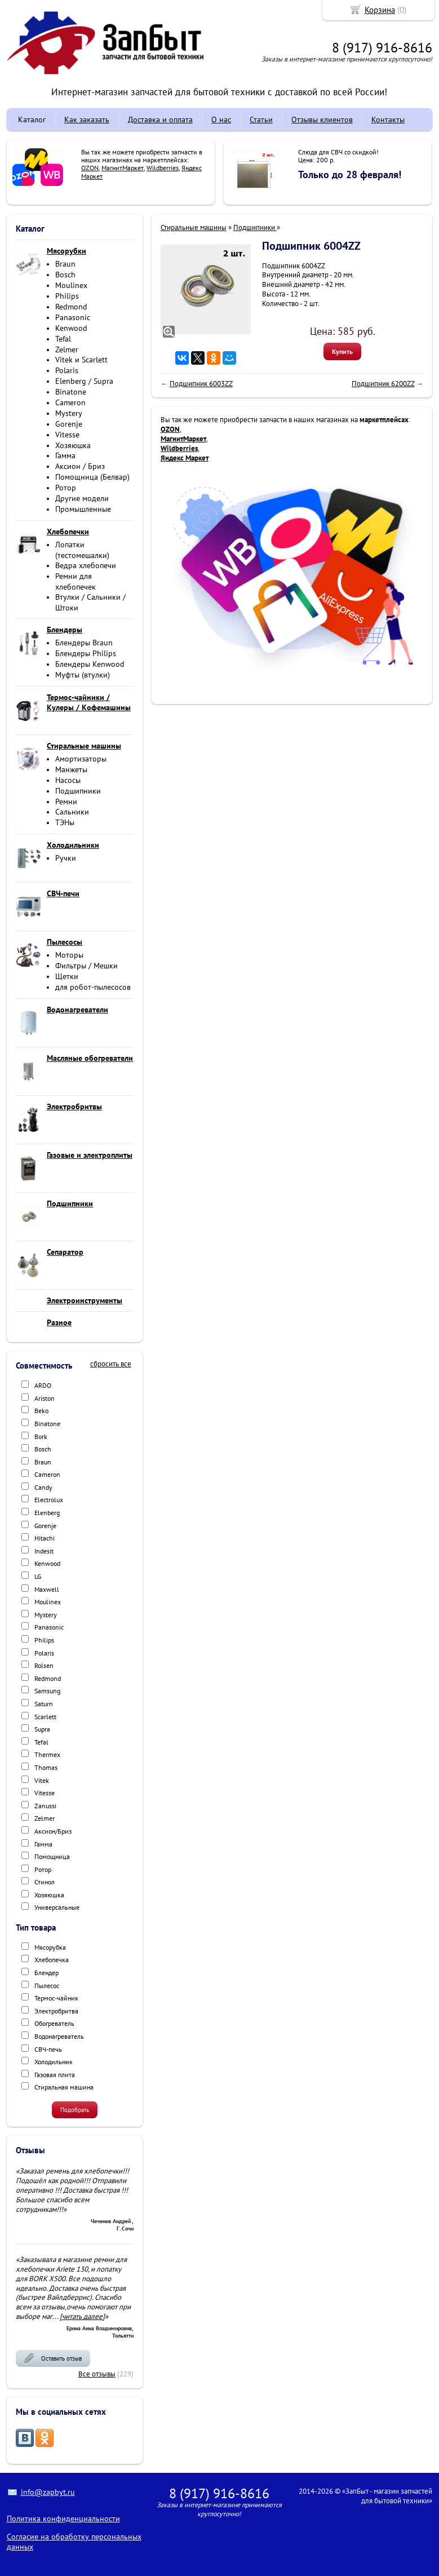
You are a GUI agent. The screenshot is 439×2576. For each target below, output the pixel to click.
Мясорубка (50, 1947)
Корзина (380, 10)
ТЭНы (64, 822)
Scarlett (45, 1716)
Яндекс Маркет (185, 458)
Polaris (66, 370)
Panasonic (72, 317)
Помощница (52, 1856)
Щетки (66, 976)
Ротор (65, 488)
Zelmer (66, 349)
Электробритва (56, 2011)
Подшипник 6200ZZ (383, 383)
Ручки (65, 858)
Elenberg (47, 1512)
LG (37, 1576)
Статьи (261, 119)
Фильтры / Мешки (86, 966)
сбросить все (110, 1364)
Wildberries (163, 167)
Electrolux (48, 1499)
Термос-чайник (56, 1998)
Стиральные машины (194, 227)
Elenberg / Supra (84, 381)
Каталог (32, 119)
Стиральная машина (64, 2087)
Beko (41, 1410)
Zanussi (45, 1806)
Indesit (44, 1551)
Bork (40, 1436)
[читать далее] (82, 2316)
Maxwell (46, 1589)
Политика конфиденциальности (63, 2518)
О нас (221, 119)
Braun (65, 264)
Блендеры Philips (85, 653)
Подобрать (74, 2110)
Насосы (68, 780)
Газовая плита (54, 2074)
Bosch (65, 274)
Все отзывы (97, 2374)
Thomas (45, 1767)
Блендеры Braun (84, 643)
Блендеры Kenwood (90, 664)
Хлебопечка (51, 1959)
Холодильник (53, 2061)
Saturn (43, 1703)
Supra (42, 1729)
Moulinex (71, 285)
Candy (43, 1487)
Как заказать (86, 119)
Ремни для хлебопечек (75, 581)
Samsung (47, 1691)
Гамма (65, 455)
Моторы (69, 955)
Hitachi (44, 1538)
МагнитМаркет (122, 167)
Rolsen (44, 1665)
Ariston (44, 1398)
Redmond (71, 307)
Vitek (41, 1780)
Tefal (63, 339)
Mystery (68, 413)
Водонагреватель (59, 2036)
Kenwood (71, 328)
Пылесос (46, 1985)
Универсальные (56, 1907)
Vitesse (67, 435)
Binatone (70, 392)
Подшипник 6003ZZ (201, 383)
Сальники (72, 812)
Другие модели (82, 498)
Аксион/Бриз (53, 1831)
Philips (67, 296)
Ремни (66, 801)
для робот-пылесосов (93, 987)
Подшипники (78, 791)
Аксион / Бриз (80, 466)
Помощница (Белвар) (92, 477)
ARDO (42, 1385)
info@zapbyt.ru (48, 2492)
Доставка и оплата (160, 119)
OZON (90, 167)
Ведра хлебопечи (85, 565)
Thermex (47, 1754)
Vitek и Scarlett (81, 360)
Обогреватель (54, 2023)
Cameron (70, 402)
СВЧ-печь (48, 2049)
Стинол (44, 1882)
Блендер (46, 1972)
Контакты (388, 119)
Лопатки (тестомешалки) (82, 549)
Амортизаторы (81, 759)
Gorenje (68, 424)
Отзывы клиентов (322, 119)
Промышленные (83, 509)
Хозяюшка (73, 445)
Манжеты (71, 769)
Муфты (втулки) (82, 675)
